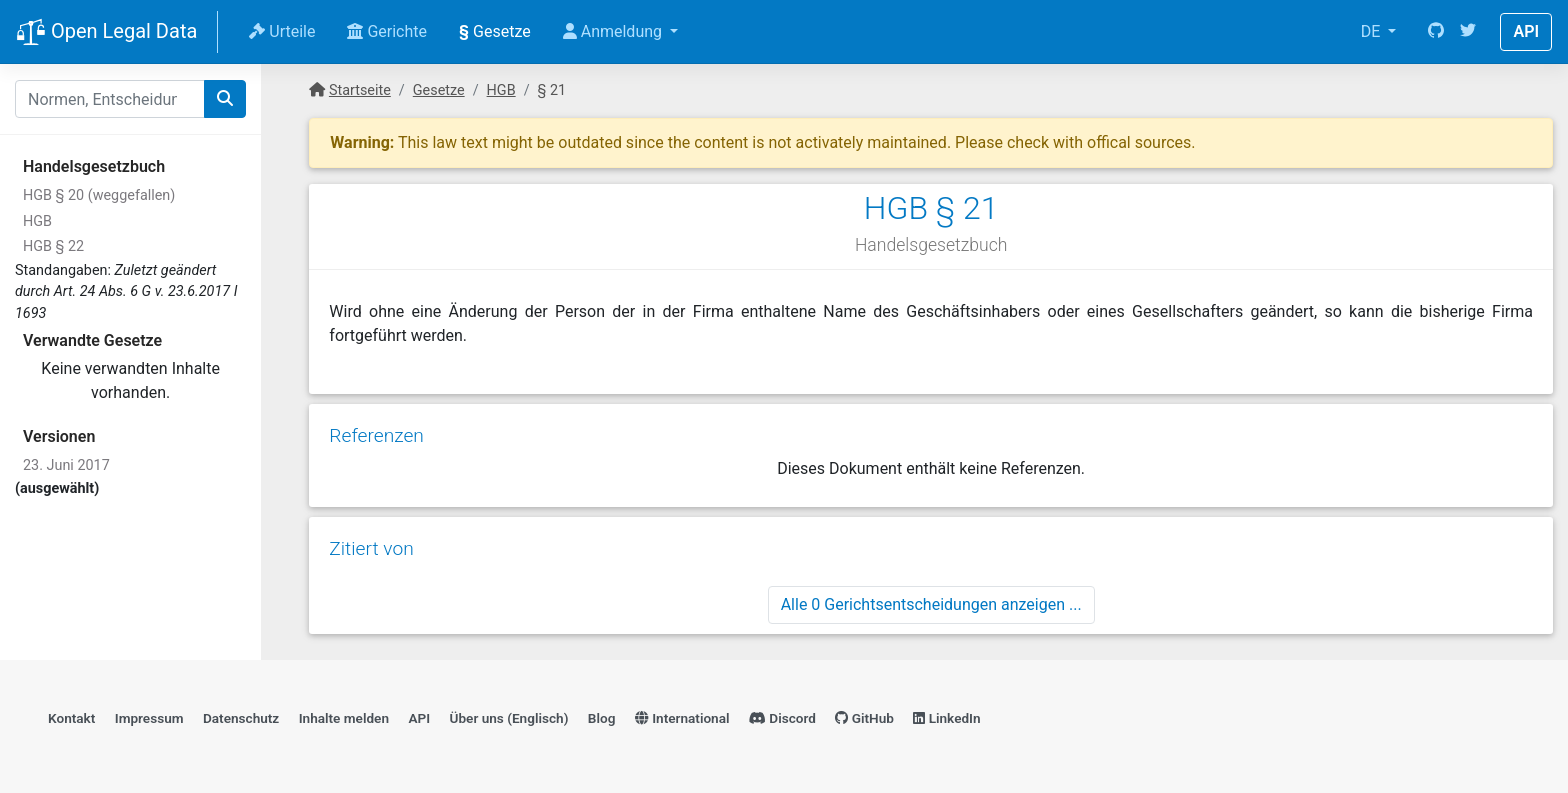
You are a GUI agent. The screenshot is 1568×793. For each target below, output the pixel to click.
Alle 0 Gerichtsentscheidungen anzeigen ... (931, 604)
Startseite (360, 90)
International (682, 718)
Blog (602, 718)
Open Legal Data (106, 33)
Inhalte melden (344, 718)
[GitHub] (1436, 32)
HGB (37, 221)
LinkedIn (946, 718)
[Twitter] (1468, 32)
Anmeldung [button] (614, 31)
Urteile (282, 31)
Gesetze (495, 31)
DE (1373, 31)
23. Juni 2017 (66, 465)
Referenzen (376, 435)
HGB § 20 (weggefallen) (99, 195)
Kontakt (71, 718)
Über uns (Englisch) (509, 718)
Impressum (149, 718)
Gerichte (387, 31)
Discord (782, 718)
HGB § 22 (53, 246)
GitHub (864, 718)
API (1526, 31)
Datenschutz (241, 718)
